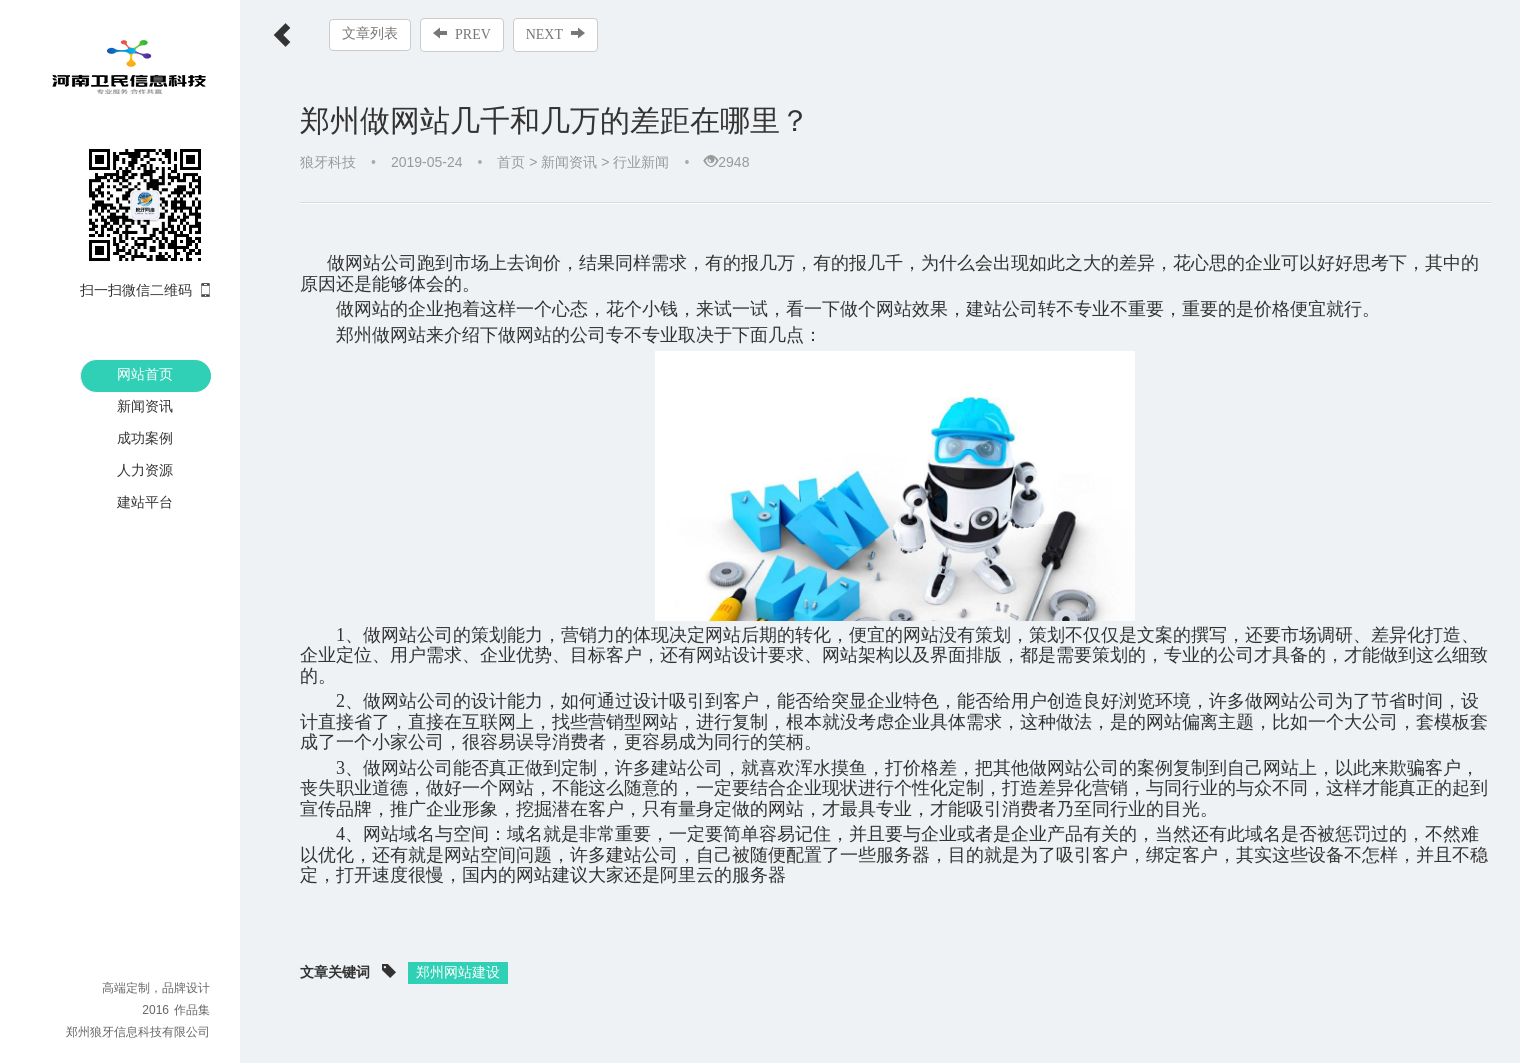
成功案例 (145, 438)
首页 (511, 162)
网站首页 (145, 374)
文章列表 (370, 33)
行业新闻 (641, 162)
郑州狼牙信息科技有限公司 (138, 1032)
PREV (462, 34)
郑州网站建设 (458, 952)
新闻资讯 (145, 406)
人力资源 (145, 470)
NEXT (555, 34)
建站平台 (145, 502)
